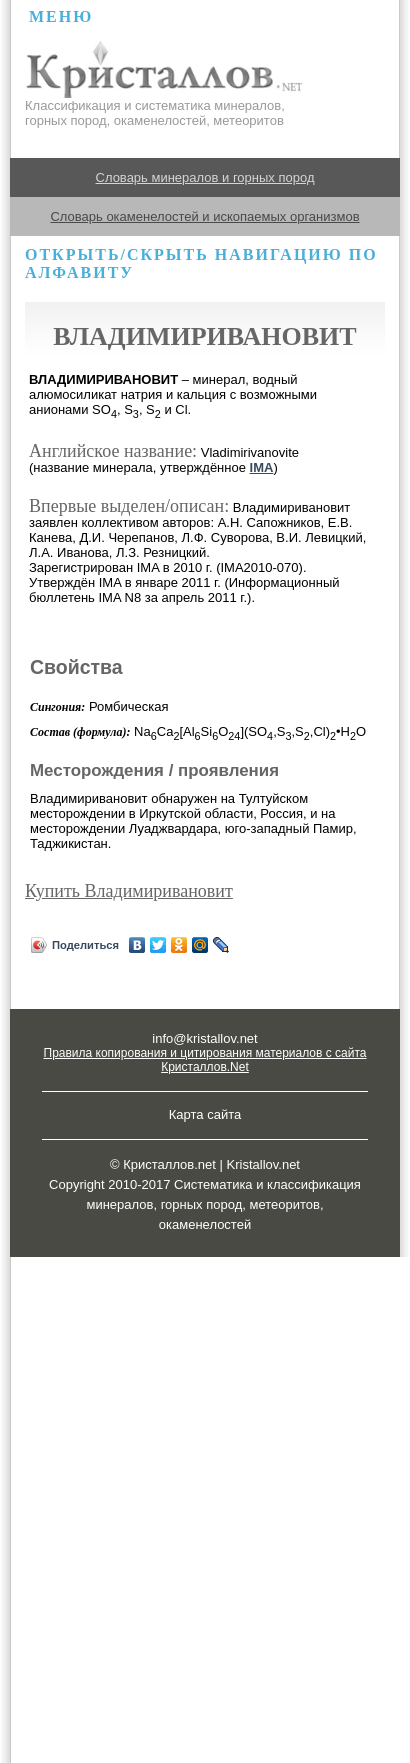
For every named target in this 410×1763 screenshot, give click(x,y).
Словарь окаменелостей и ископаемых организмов (204, 216)
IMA (262, 467)
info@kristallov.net (204, 1038)
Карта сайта (205, 1114)
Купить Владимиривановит (129, 891)
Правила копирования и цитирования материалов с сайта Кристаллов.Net (205, 1060)
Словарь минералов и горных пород (205, 177)
